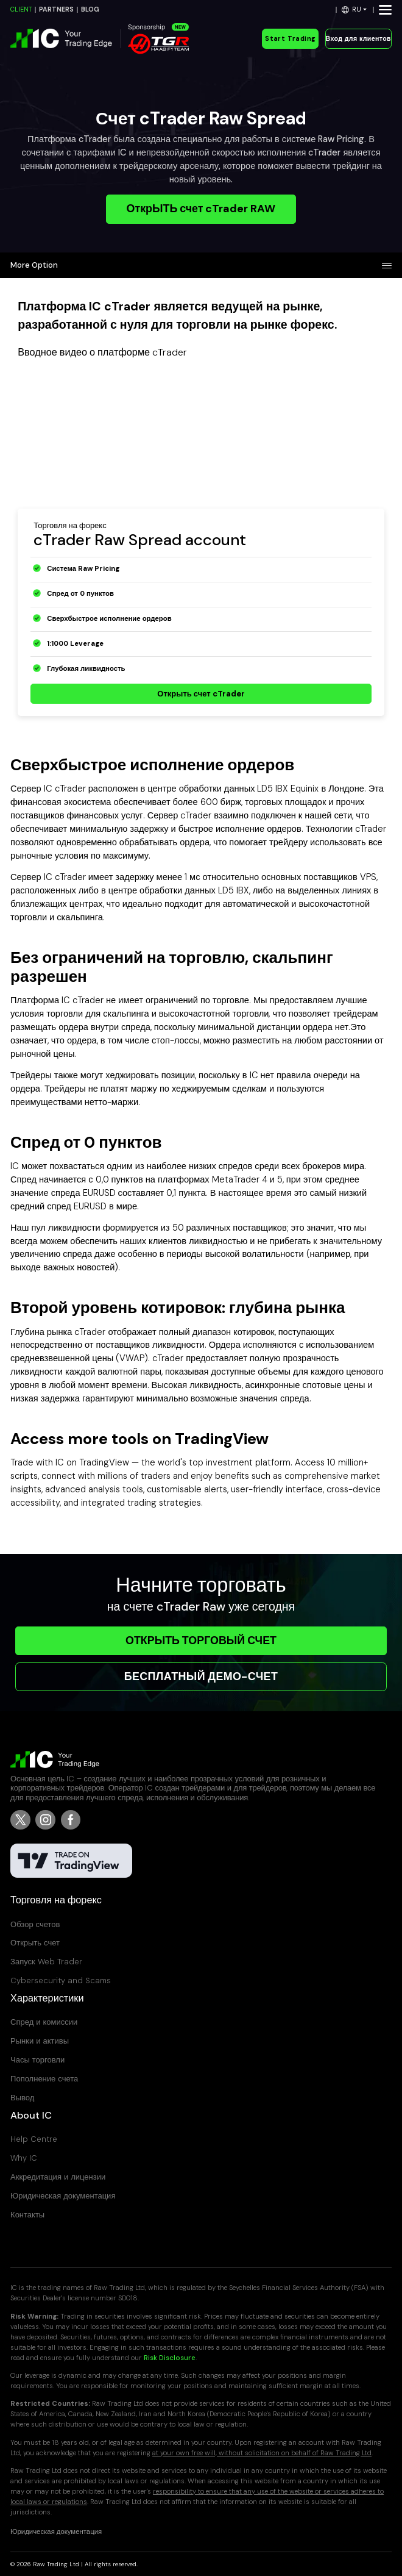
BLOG (90, 9)
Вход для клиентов (358, 39)
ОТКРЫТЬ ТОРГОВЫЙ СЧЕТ (201, 1640)
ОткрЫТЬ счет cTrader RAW (201, 208)
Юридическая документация (62, 2196)
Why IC (23, 2158)
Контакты (27, 2214)
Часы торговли (37, 2060)
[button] (354, 9)
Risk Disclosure (170, 2358)
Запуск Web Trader (46, 1961)
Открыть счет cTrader (200, 694)
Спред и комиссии (43, 2022)
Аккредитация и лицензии (57, 2177)
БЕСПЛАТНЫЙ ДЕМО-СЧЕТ (201, 1676)
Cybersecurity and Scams (60, 1980)
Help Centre (33, 2139)
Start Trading (290, 39)
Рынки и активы (39, 2041)
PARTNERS (56, 9)
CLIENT (21, 9)
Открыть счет (35, 1942)
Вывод (22, 2097)
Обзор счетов (35, 1924)
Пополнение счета (44, 2078)
